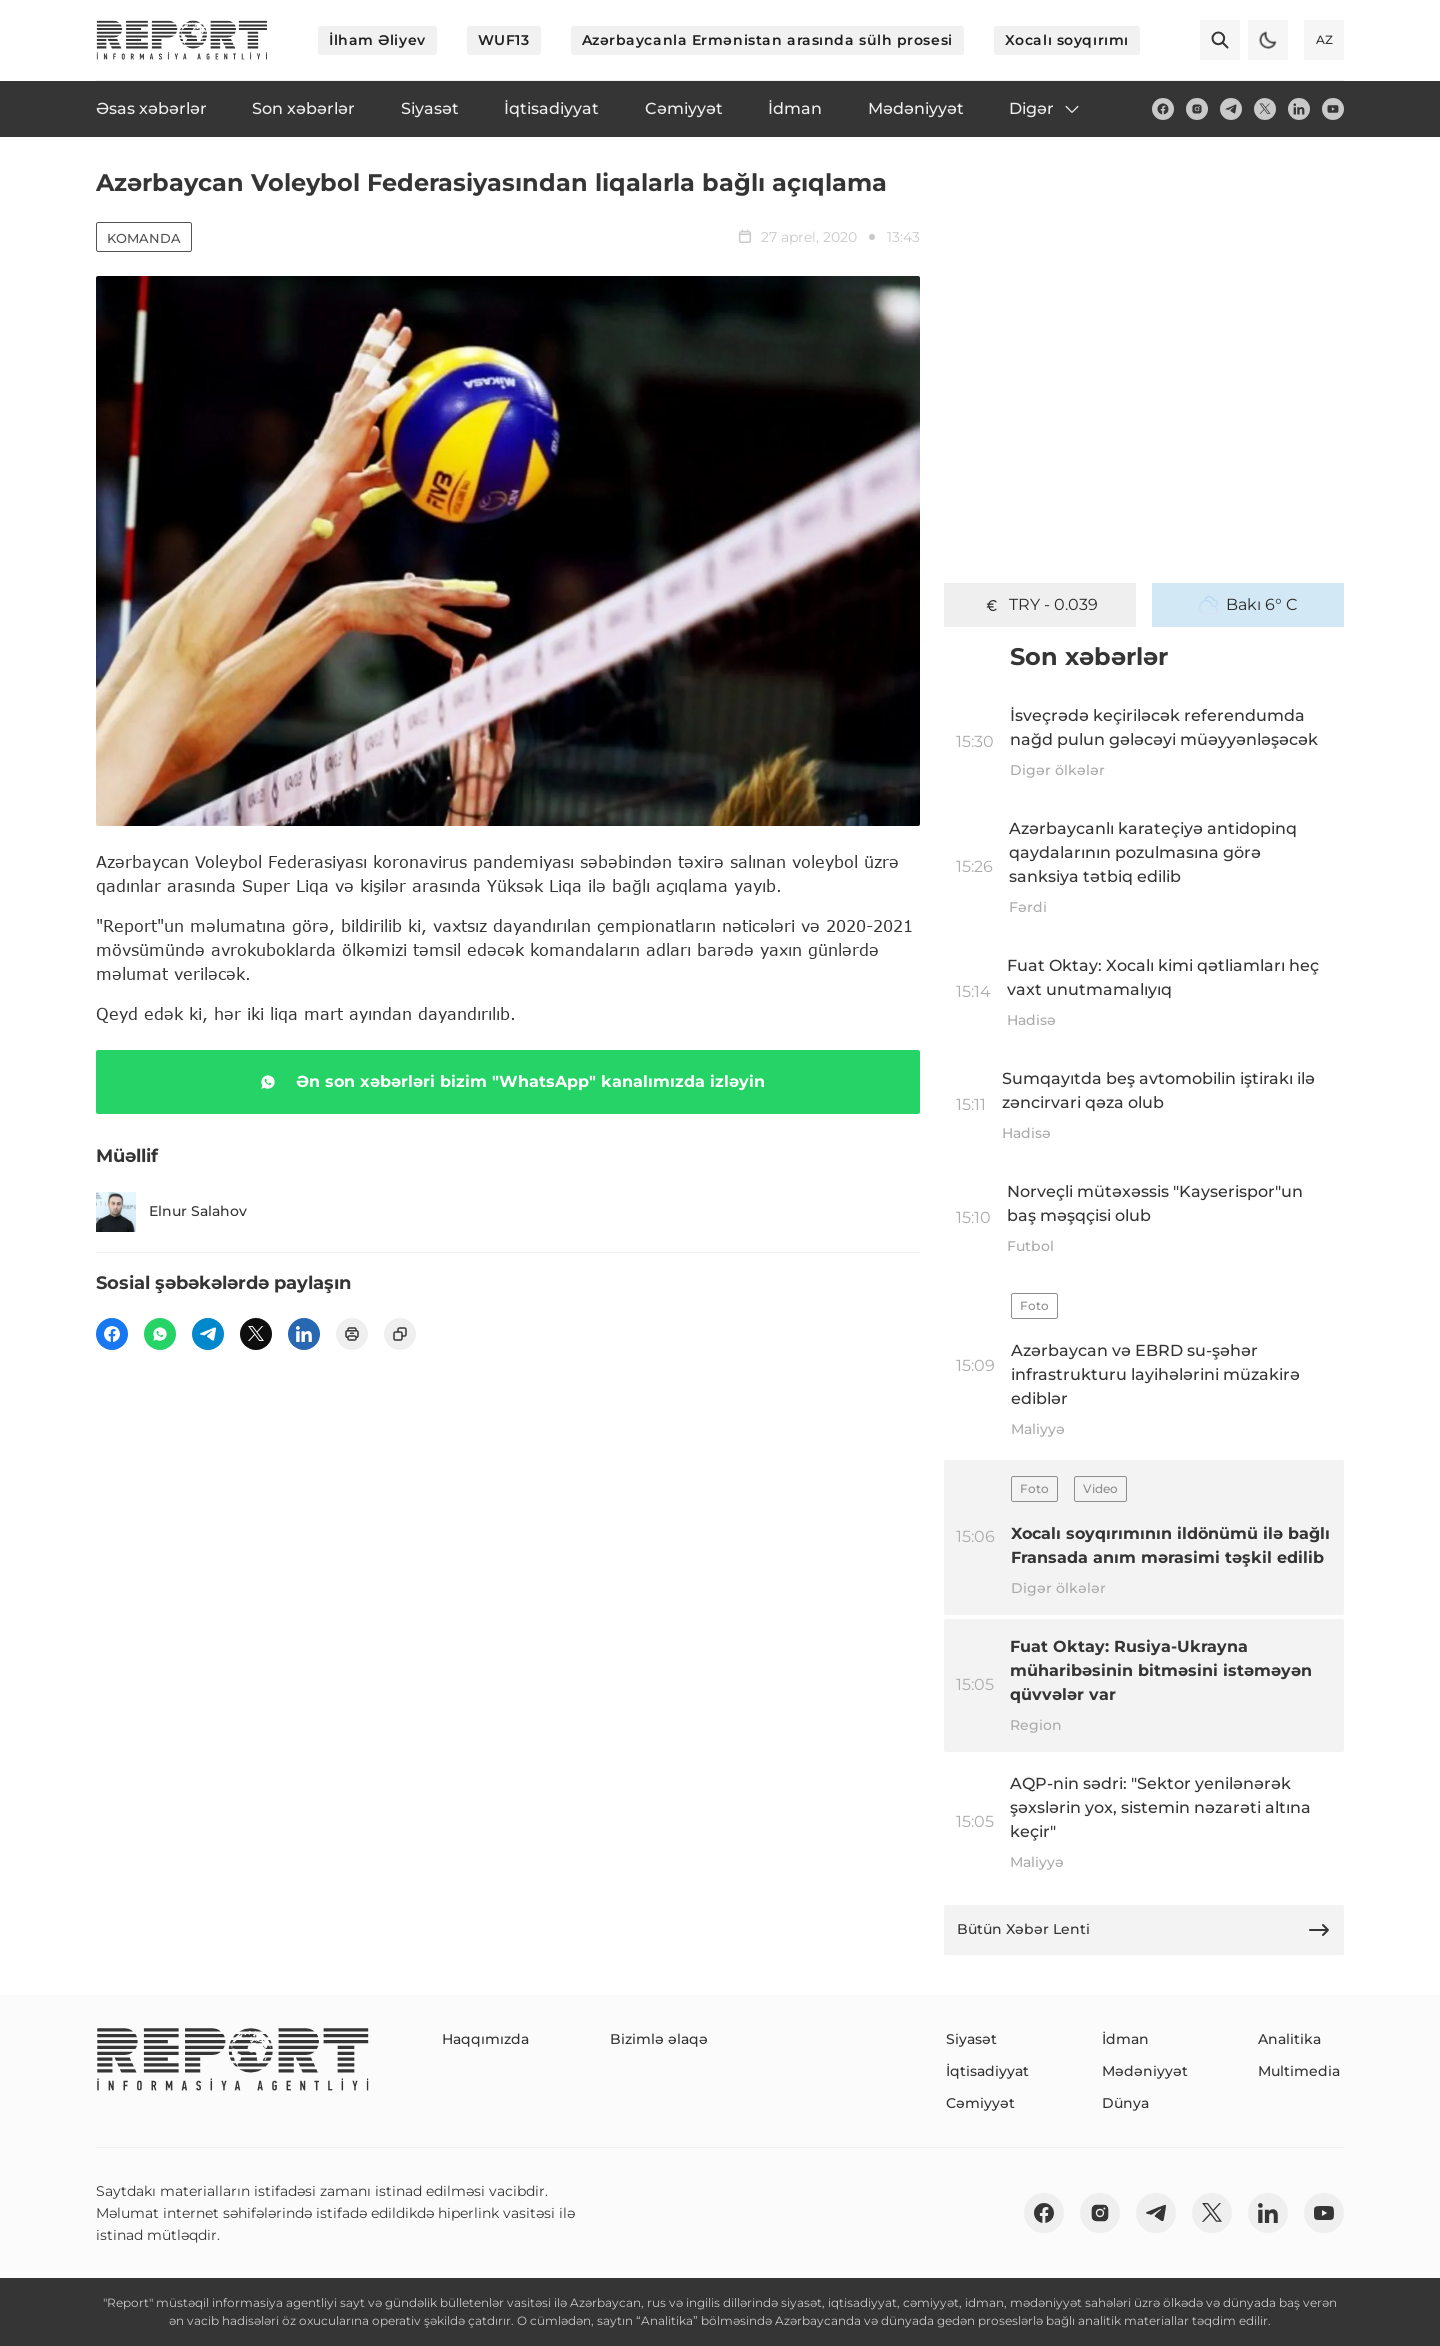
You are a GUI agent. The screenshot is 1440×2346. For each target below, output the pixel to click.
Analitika (1289, 2039)
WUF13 (504, 40)
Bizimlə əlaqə (659, 2039)
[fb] (1163, 109)
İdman (1125, 2039)
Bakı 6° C (1248, 605)
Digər (1045, 109)
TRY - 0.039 (1040, 605)
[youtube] (1333, 109)
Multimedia (1299, 2071)
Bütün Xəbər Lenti (1144, 1930)
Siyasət (971, 2039)
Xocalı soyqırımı (1067, 40)
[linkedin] (1299, 109)
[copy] (400, 1334)
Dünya (1125, 2103)
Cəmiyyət (980, 2103)
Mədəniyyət (1145, 2071)
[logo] (182, 40)
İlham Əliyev (377, 40)
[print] (352, 1334)
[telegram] (1231, 109)
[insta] (1197, 109)
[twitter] (1265, 109)
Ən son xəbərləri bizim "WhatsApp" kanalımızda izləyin (508, 1082)
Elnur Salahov (171, 1212)
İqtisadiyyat (987, 2071)
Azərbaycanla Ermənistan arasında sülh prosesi (767, 40)
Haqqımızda (485, 2039)
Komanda (144, 238)
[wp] (160, 1334)
